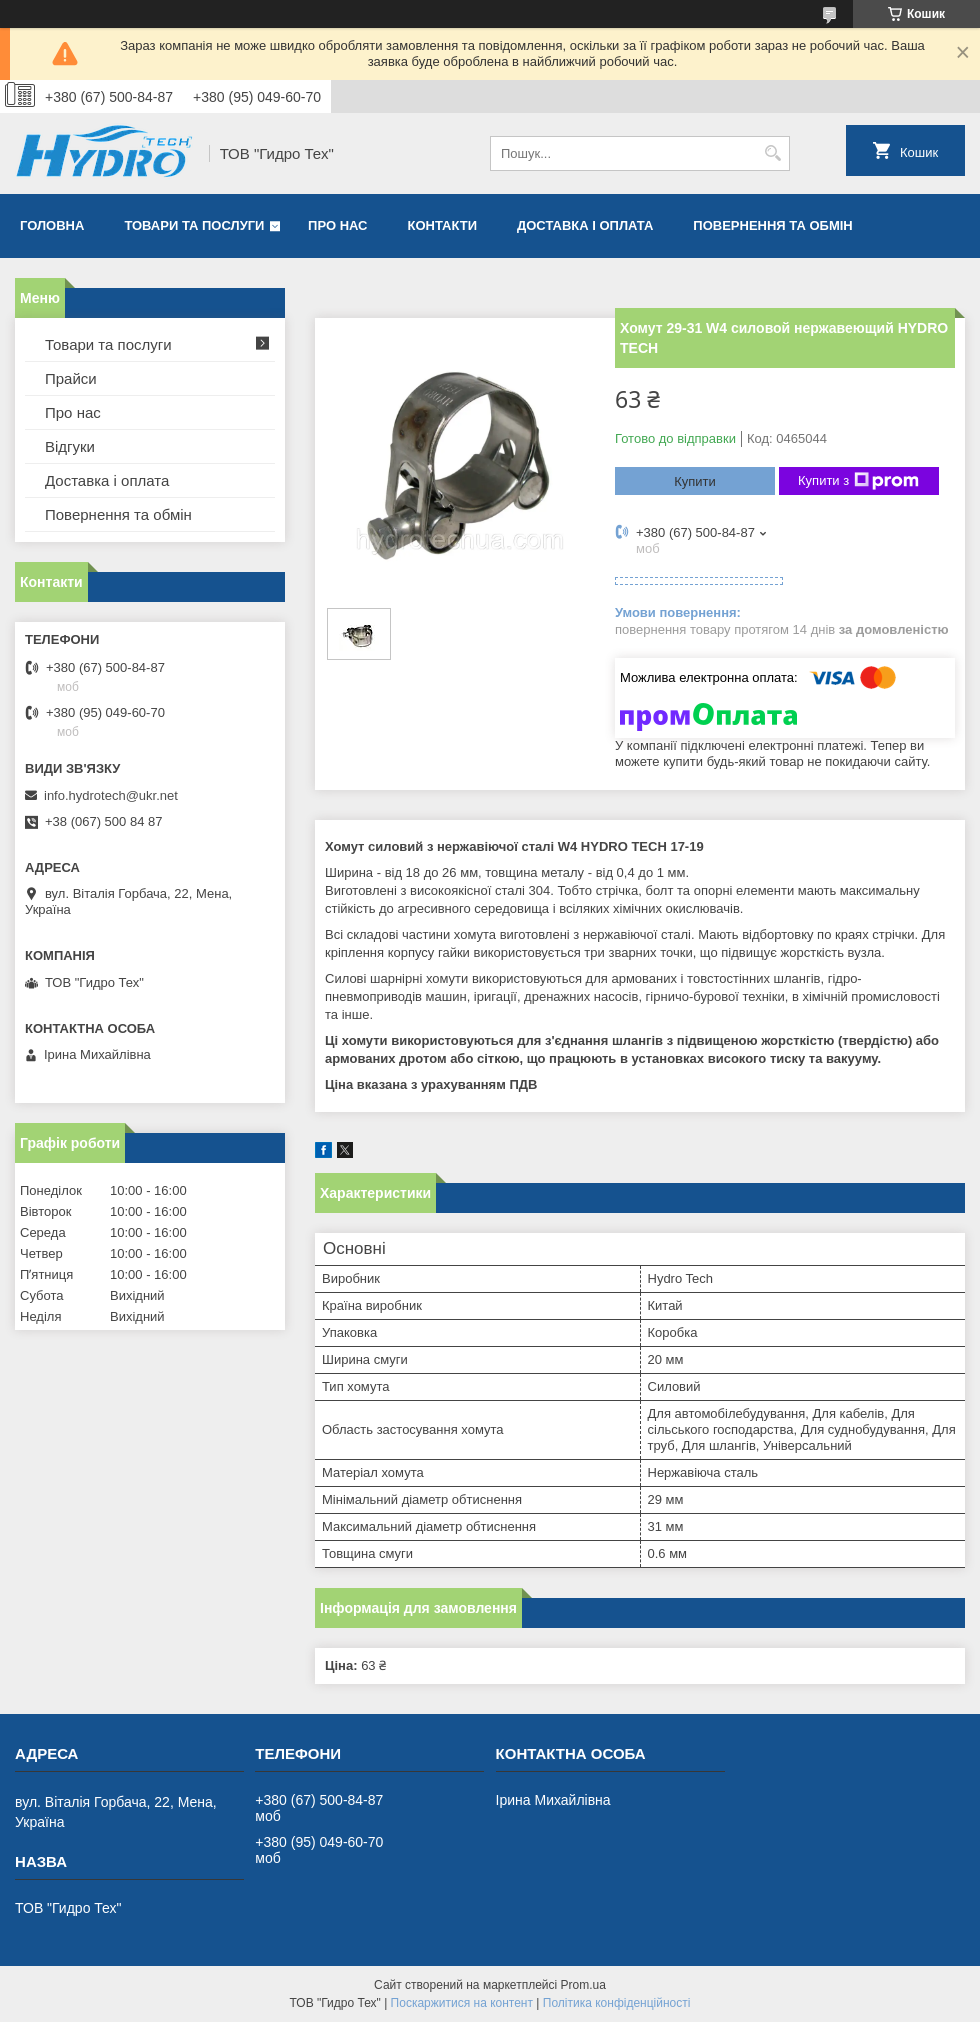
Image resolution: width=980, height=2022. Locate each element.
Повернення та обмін (772, 225)
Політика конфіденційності (617, 2003)
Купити (695, 481)
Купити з (858, 481)
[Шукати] (772, 153)
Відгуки (70, 446)
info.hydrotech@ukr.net (111, 795)
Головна (52, 225)
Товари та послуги (194, 225)
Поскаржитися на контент (462, 2003)
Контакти (443, 225)
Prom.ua (583, 1985)
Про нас (337, 225)
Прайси (71, 378)
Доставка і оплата (585, 225)
